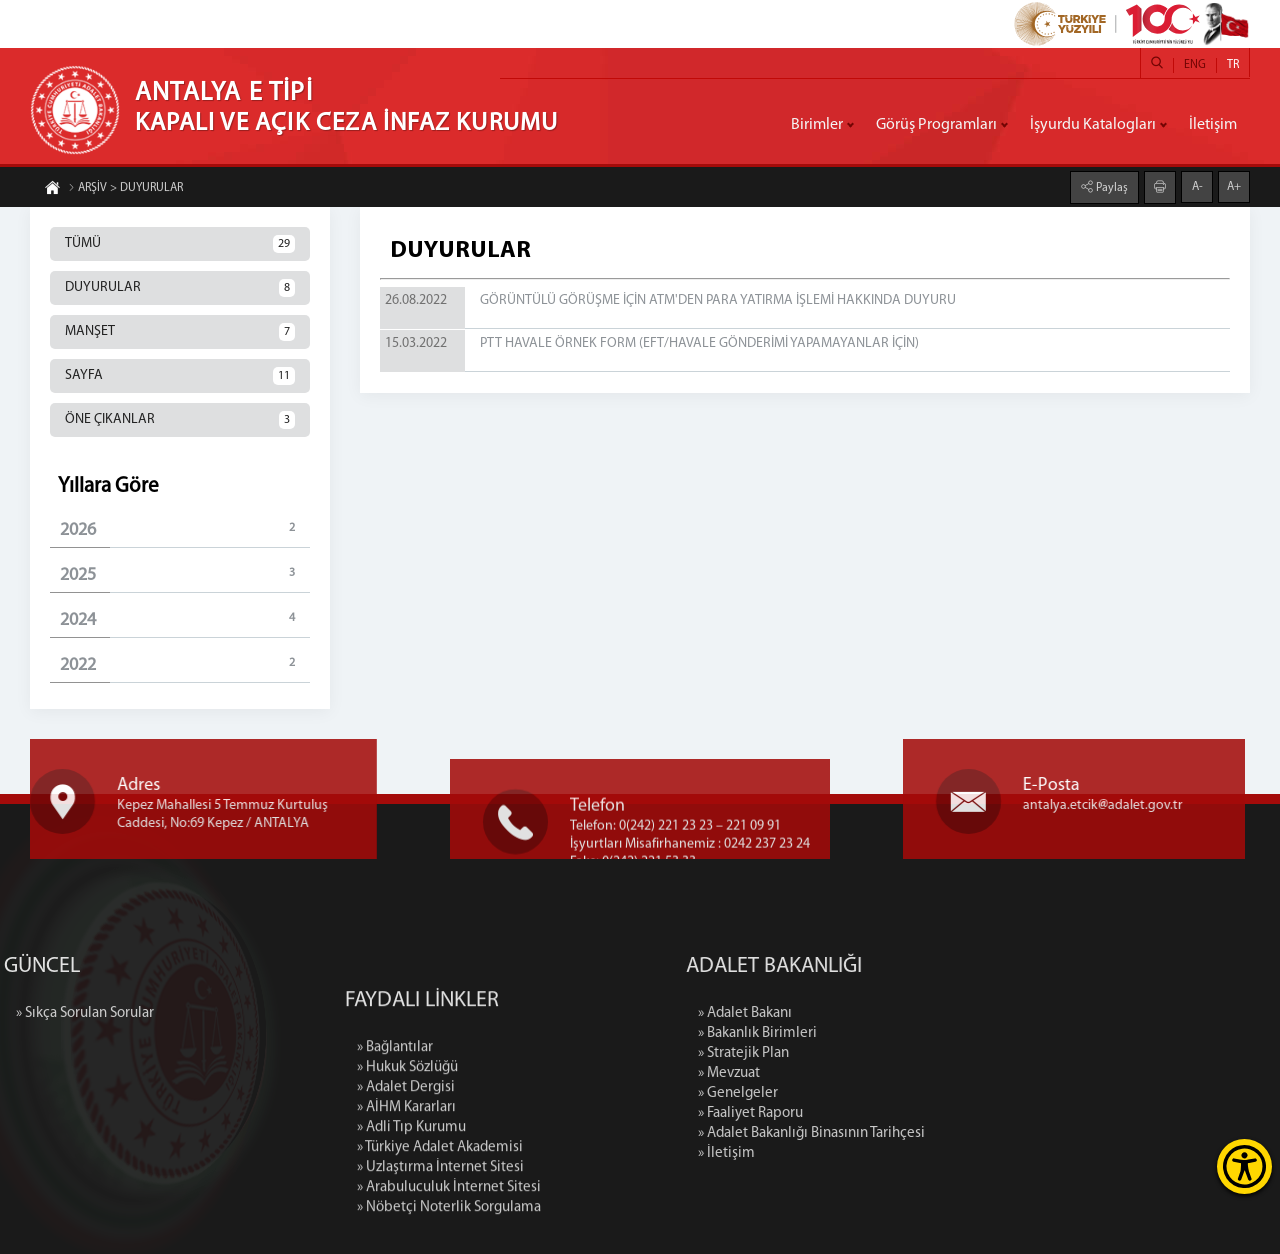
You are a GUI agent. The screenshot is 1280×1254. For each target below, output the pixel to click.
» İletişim (829, 1153)
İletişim (1213, 125)
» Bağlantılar (395, 1145)
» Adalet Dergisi (406, 1185)
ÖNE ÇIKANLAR (180, 420)
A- (1197, 185)
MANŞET (180, 332)
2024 (185, 619)
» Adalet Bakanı (848, 1013)
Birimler (817, 125)
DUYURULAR (180, 288)
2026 (185, 529)
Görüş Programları (936, 125)
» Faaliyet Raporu (853, 1113)
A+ (1234, 185)
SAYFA (180, 376)
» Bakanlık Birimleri (860, 1033)
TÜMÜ (180, 244)
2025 (185, 574)
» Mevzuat (832, 1073)
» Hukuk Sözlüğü (407, 1165)
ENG (1195, 65)
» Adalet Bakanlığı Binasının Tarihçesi (914, 1133)
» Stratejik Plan (846, 1053)
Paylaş (1110, 186)
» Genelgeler (841, 1093)
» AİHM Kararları (406, 1205)
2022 (185, 664)
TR (1233, 65)
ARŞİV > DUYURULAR (125, 190)
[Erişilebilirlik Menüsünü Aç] (1244, 1166)
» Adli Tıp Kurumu (411, 1225)
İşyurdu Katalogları (1093, 125)
